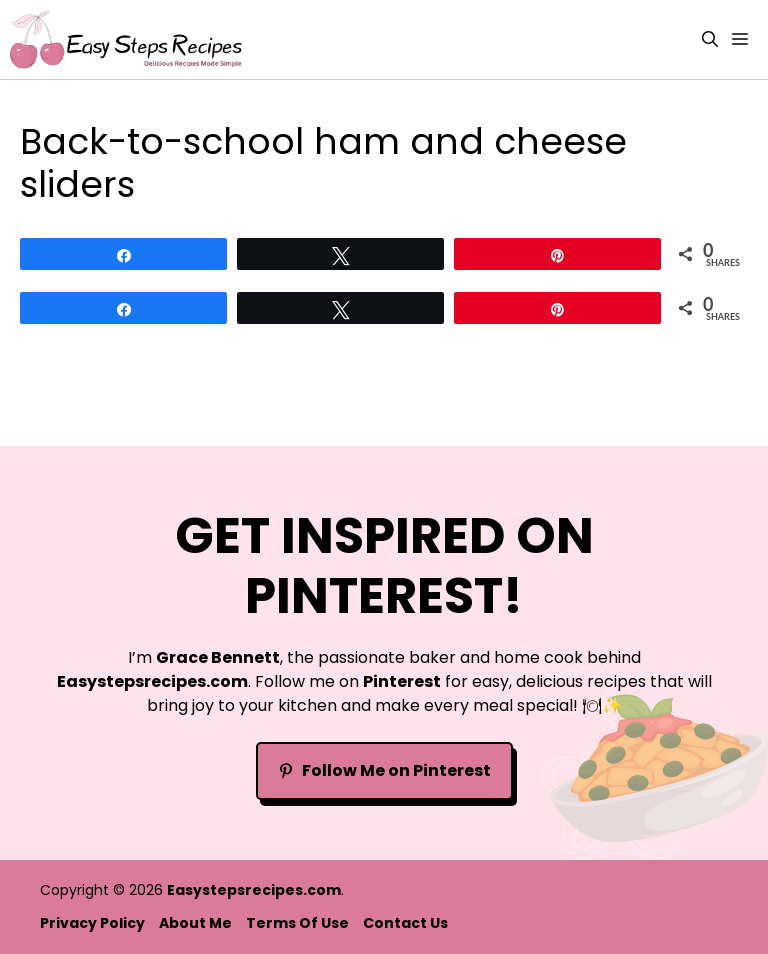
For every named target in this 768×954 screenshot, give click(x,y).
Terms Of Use (297, 923)
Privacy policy (92, 923)
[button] (710, 39)
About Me (195, 923)
